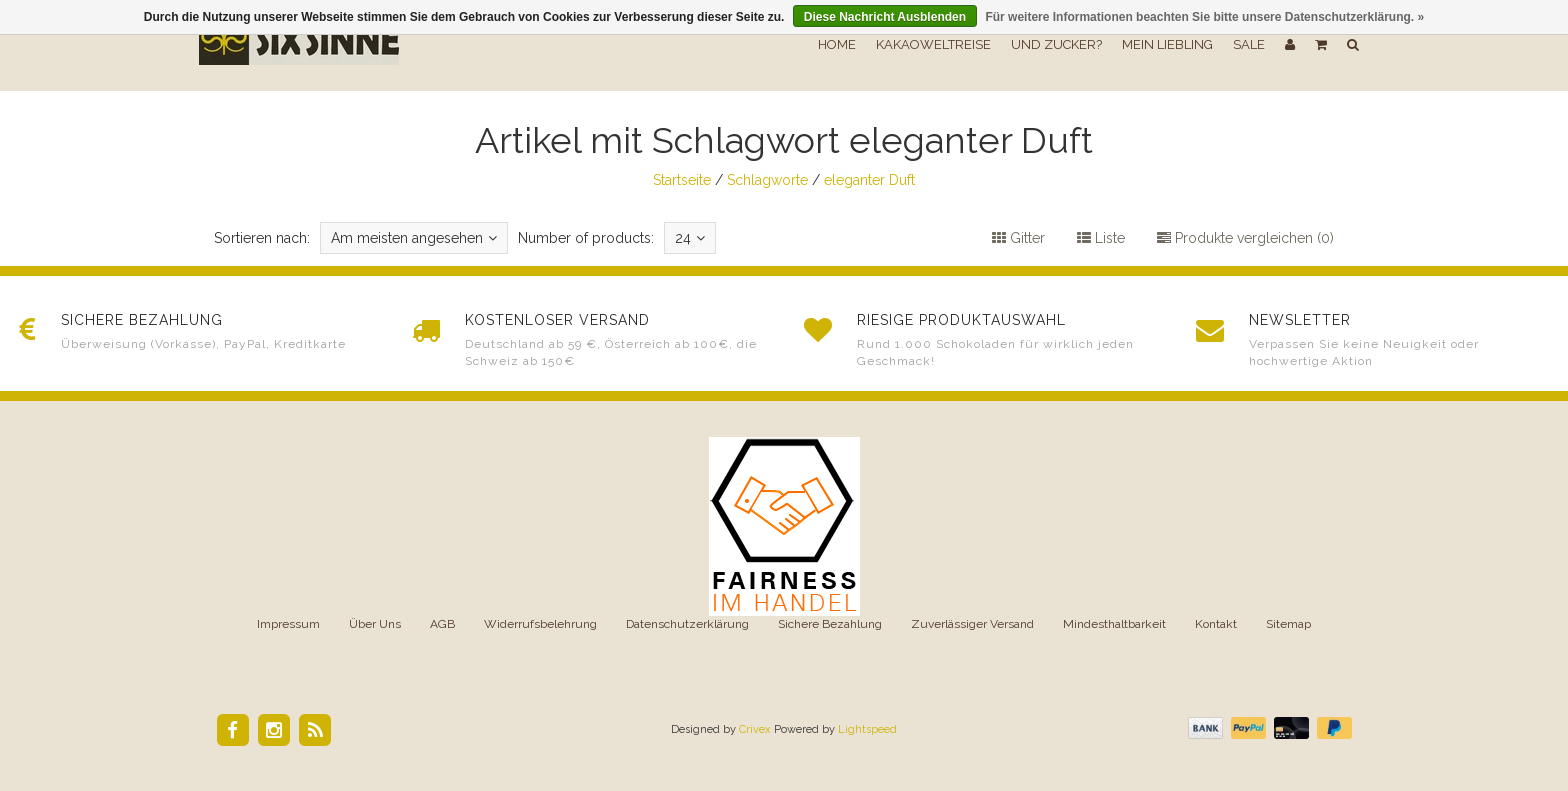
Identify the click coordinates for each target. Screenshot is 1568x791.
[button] (1321, 45)
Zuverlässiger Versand (972, 624)
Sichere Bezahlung (830, 624)
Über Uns (375, 624)
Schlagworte (767, 180)
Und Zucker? (1056, 44)
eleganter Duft (869, 180)
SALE (1249, 44)
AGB (442, 624)
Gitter (1018, 238)
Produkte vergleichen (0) (1245, 238)
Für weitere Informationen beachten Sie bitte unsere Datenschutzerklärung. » (1204, 17)
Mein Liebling (1167, 44)
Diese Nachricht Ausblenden (885, 17)
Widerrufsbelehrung (540, 624)
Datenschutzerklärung (687, 624)
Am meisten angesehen (414, 238)
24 (690, 238)
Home (837, 44)
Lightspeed (867, 729)
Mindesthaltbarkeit (1114, 624)
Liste (1101, 238)
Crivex (755, 729)
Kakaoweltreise (933, 44)
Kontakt (1216, 624)
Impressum (288, 624)
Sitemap (1288, 624)
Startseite (682, 180)
